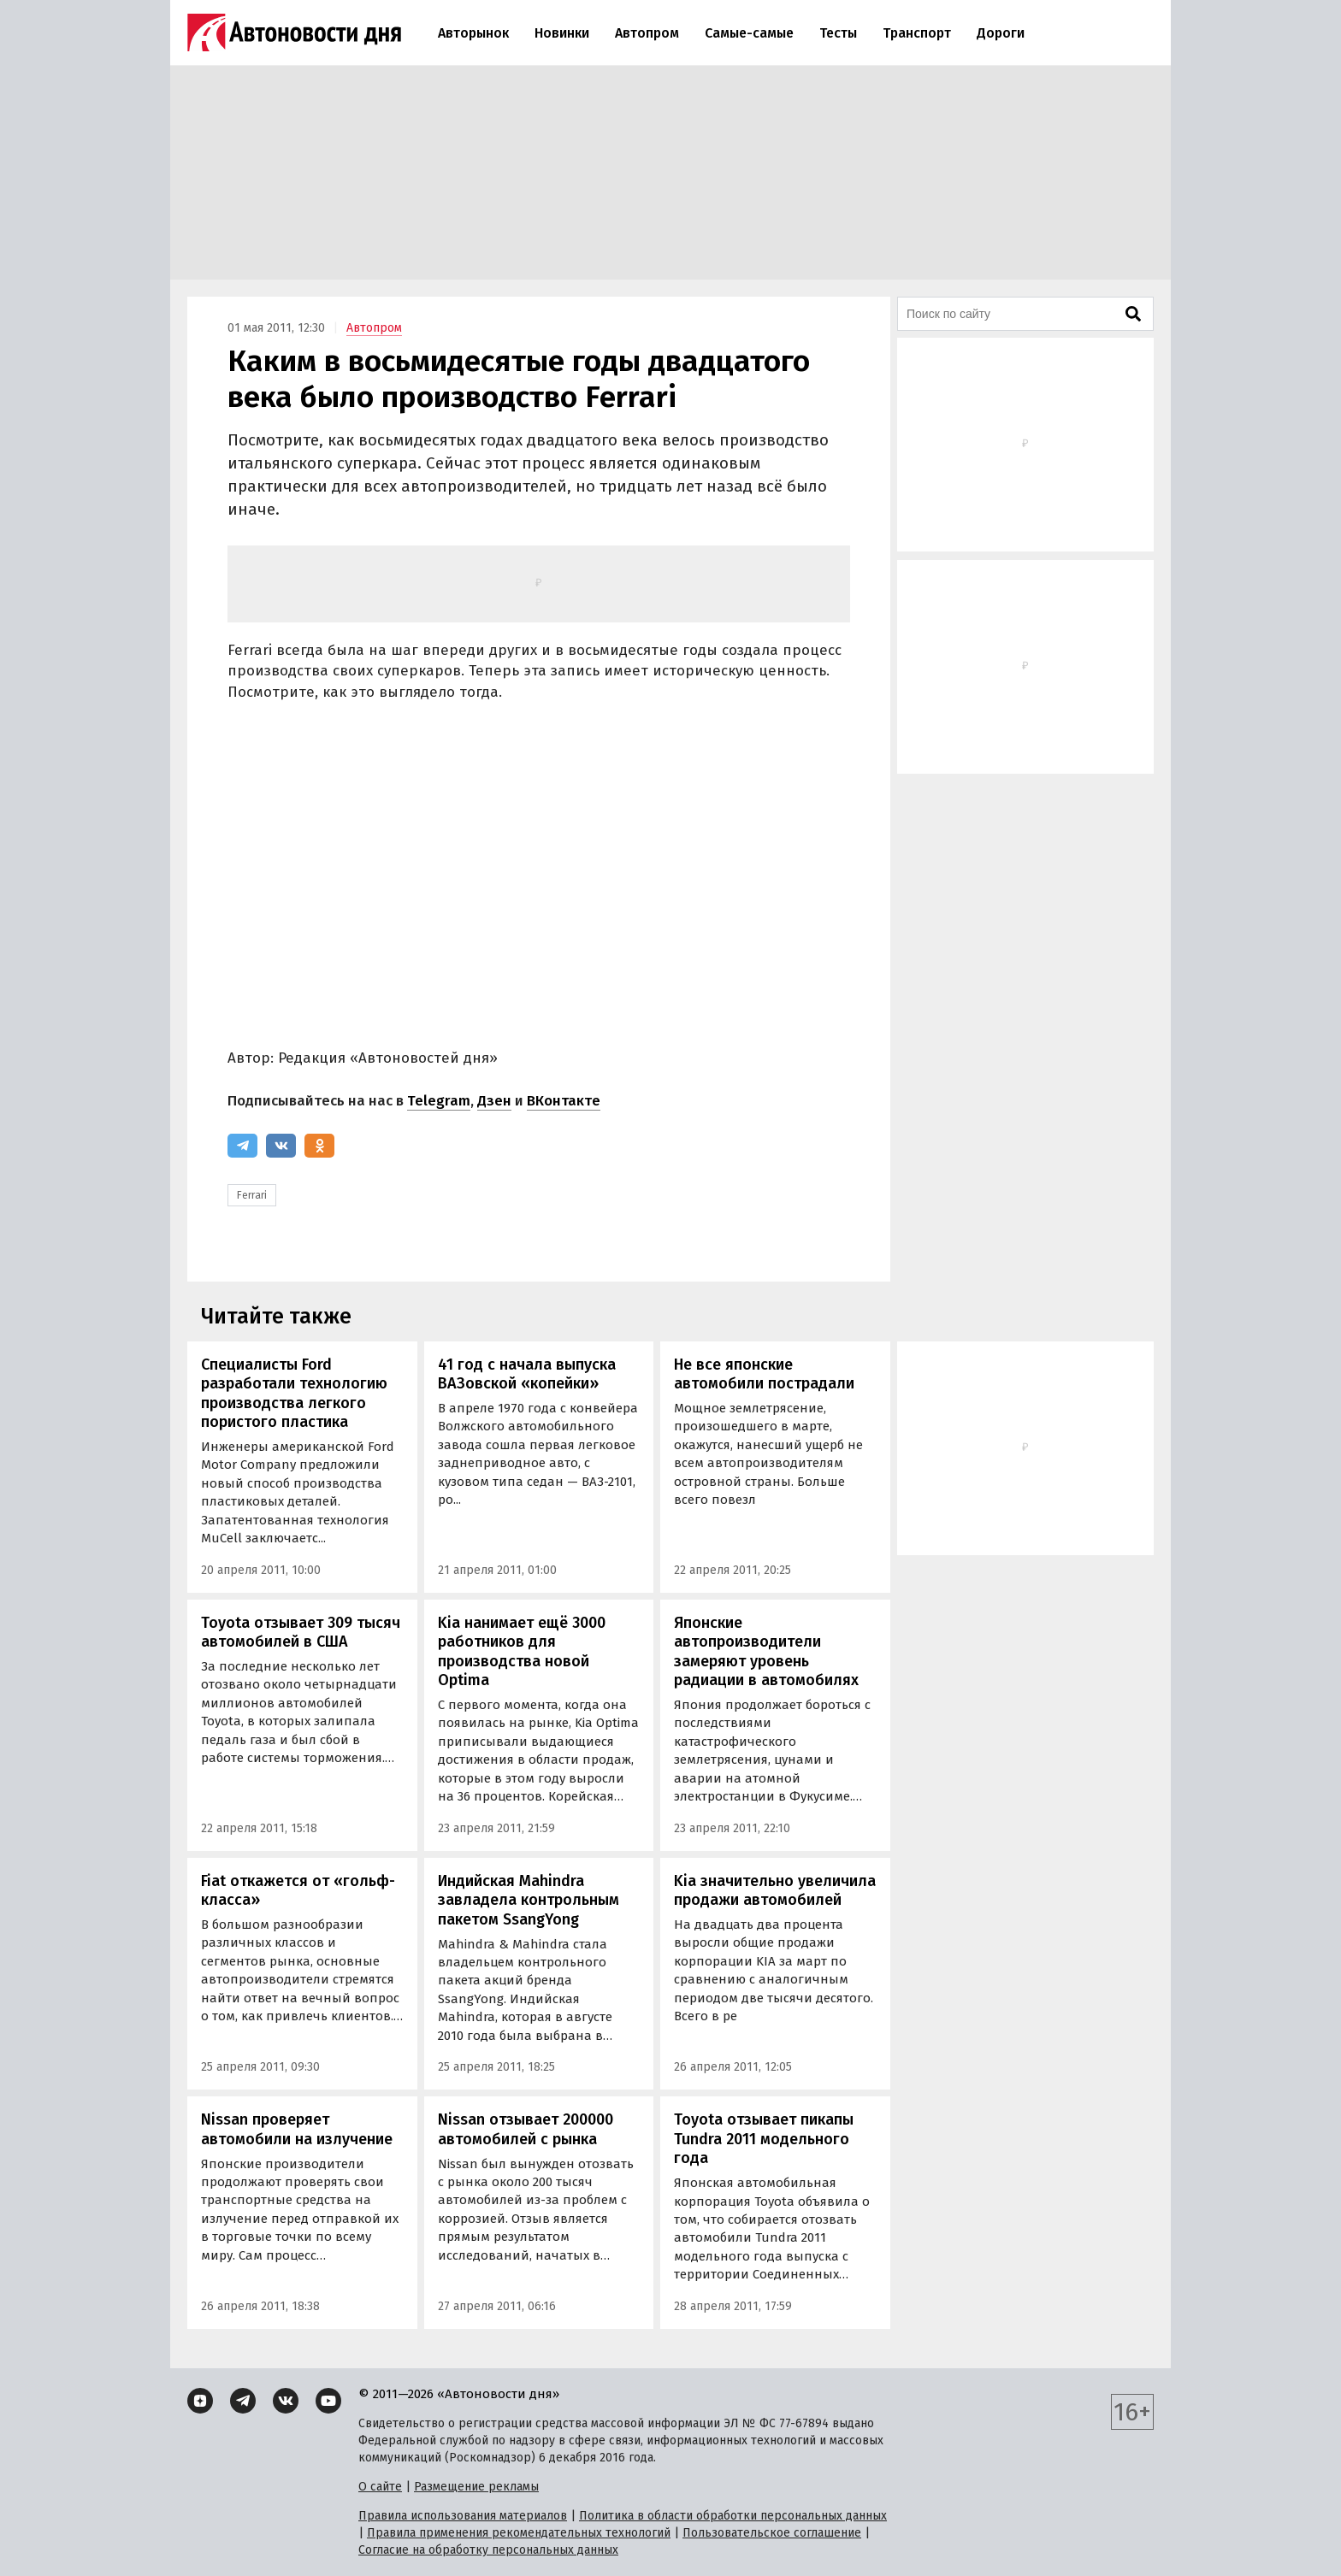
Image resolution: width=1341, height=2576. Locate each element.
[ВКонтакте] (281, 1146)
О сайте (380, 2486)
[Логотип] (294, 32)
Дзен (494, 1101)
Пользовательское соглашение (771, 2533)
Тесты (838, 33)
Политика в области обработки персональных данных (733, 2515)
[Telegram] (242, 1146)
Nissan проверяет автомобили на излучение (297, 2129)
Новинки (562, 33)
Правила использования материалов (462, 2515)
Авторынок (473, 33)
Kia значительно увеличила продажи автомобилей (775, 1891)
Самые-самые (749, 33)
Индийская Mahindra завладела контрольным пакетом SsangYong (528, 1900)
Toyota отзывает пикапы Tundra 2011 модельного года (764, 2138)
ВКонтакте (563, 1101)
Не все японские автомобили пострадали (764, 1374)
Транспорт (917, 33)
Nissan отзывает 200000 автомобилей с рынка (525, 2129)
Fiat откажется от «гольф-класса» (298, 1891)
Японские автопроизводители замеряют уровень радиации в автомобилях (766, 1651)
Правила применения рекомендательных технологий (518, 2533)
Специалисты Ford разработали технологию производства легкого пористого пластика (294, 1393)
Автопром (647, 33)
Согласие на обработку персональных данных (488, 2550)
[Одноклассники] (319, 1146)
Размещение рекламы (476, 2486)
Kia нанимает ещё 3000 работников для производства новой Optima (522, 1651)
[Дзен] (200, 2401)
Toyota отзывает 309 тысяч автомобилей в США (300, 1632)
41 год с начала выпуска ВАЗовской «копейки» (527, 1374)
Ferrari (252, 1195)
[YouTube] (328, 2401)
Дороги (1001, 33)
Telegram (438, 1101)
